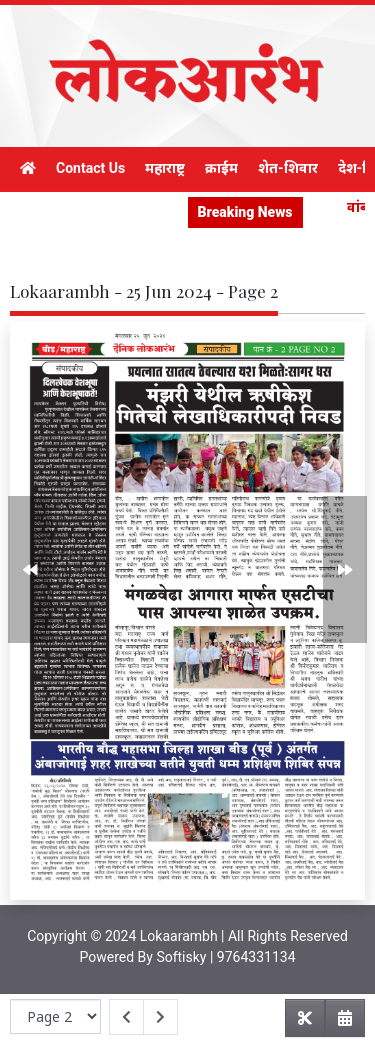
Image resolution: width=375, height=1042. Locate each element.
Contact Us (90, 168)
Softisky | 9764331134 (225, 957)
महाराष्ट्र (165, 168)
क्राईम (221, 168)
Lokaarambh (179, 936)
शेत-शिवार (288, 168)
